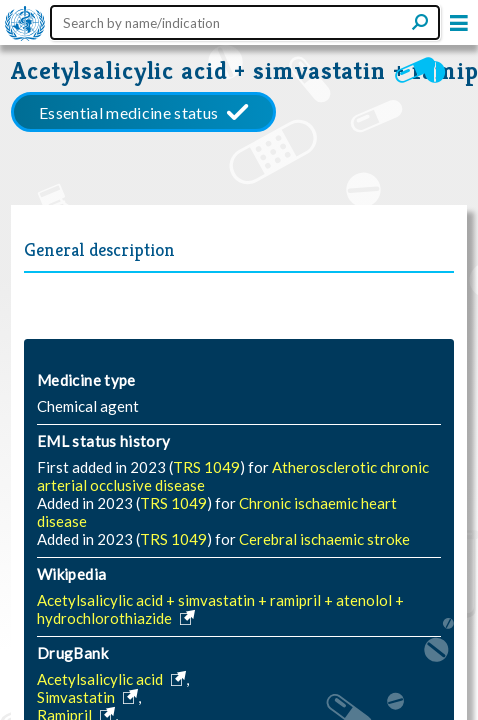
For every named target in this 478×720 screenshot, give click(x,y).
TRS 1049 (206, 467)
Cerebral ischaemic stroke (324, 539)
